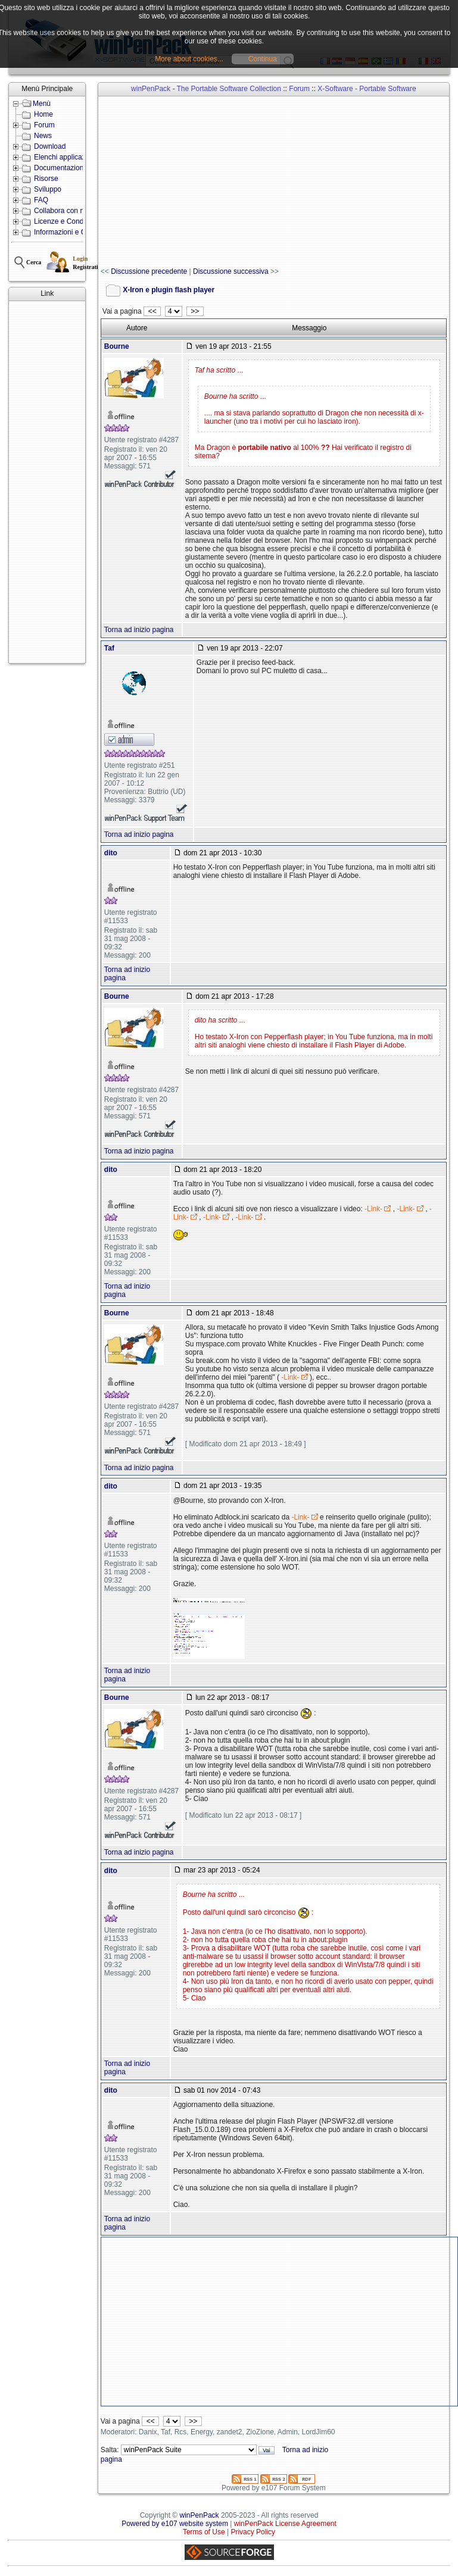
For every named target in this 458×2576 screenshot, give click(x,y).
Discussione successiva (231, 271)
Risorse (46, 178)
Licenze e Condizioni (67, 221)
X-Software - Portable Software (366, 89)
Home (43, 114)
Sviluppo (47, 189)
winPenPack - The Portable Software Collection (206, 89)
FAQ (41, 200)
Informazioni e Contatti (69, 232)
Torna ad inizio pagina (139, 630)
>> (195, 311)
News (43, 136)
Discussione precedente (149, 271)
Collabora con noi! (63, 211)
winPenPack (199, 2515)
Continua (262, 59)
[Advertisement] (47, 482)
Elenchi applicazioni (65, 157)
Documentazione (61, 168)
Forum (44, 125)
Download (50, 146)
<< (152, 311)
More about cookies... (189, 59)
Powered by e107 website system (174, 2523)
